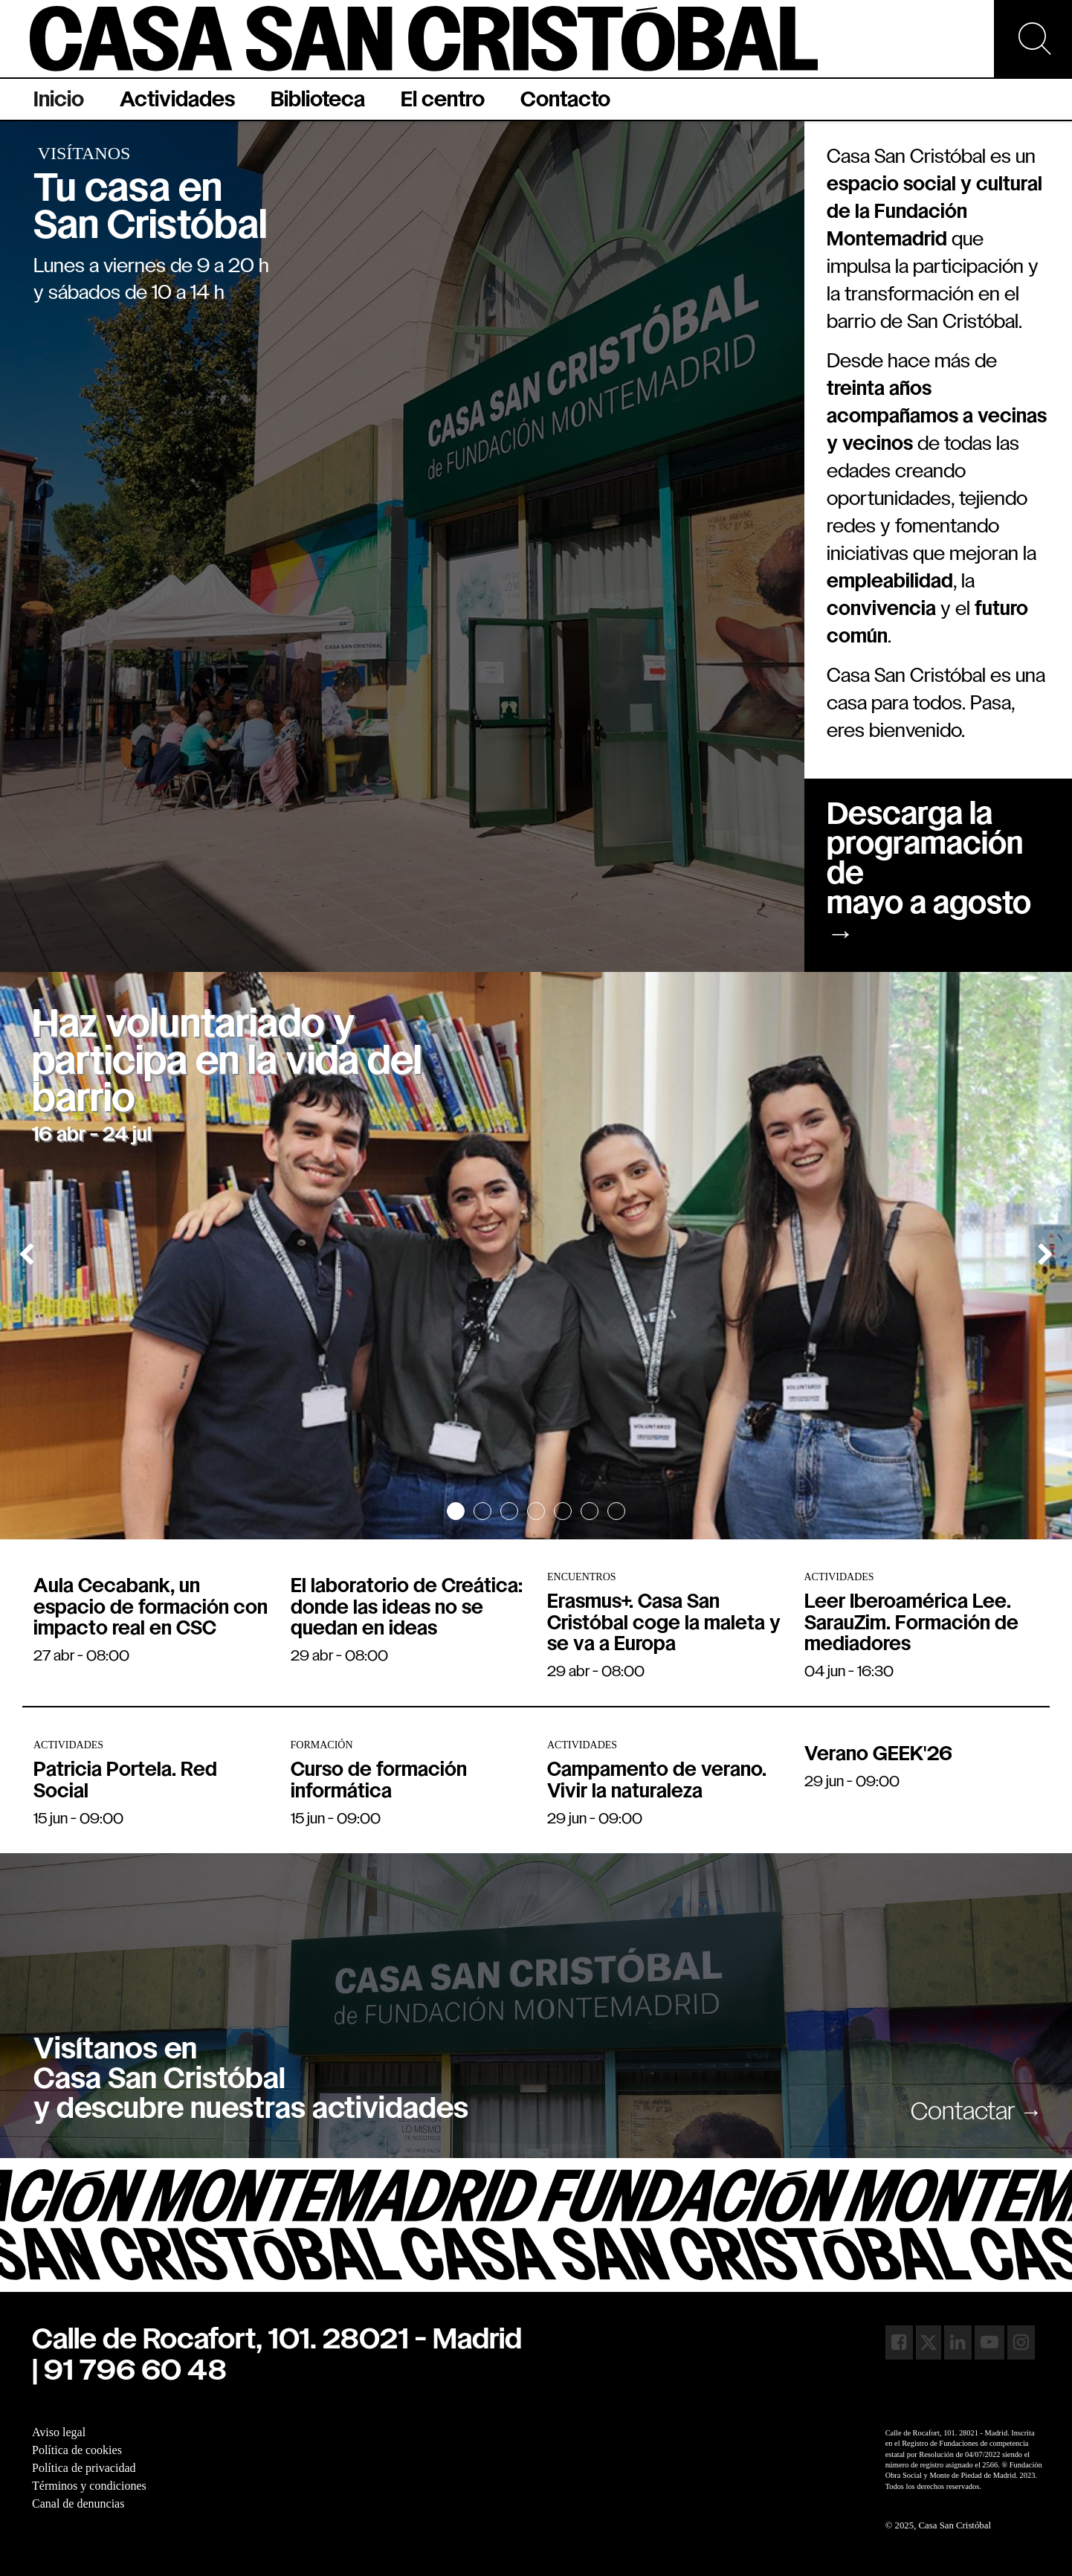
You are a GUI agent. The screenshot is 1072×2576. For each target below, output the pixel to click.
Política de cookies (77, 2450)
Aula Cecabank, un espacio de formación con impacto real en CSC (150, 1608)
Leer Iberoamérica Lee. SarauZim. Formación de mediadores (911, 1624)
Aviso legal (58, 2432)
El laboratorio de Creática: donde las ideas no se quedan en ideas (407, 1608)
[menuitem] (59, 99)
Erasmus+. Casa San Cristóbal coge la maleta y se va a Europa (664, 1624)
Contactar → (976, 2112)
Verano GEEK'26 (878, 1755)
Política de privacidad (84, 2467)
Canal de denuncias (78, 2503)
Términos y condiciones (89, 2485)
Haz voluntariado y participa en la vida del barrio (227, 1063)
